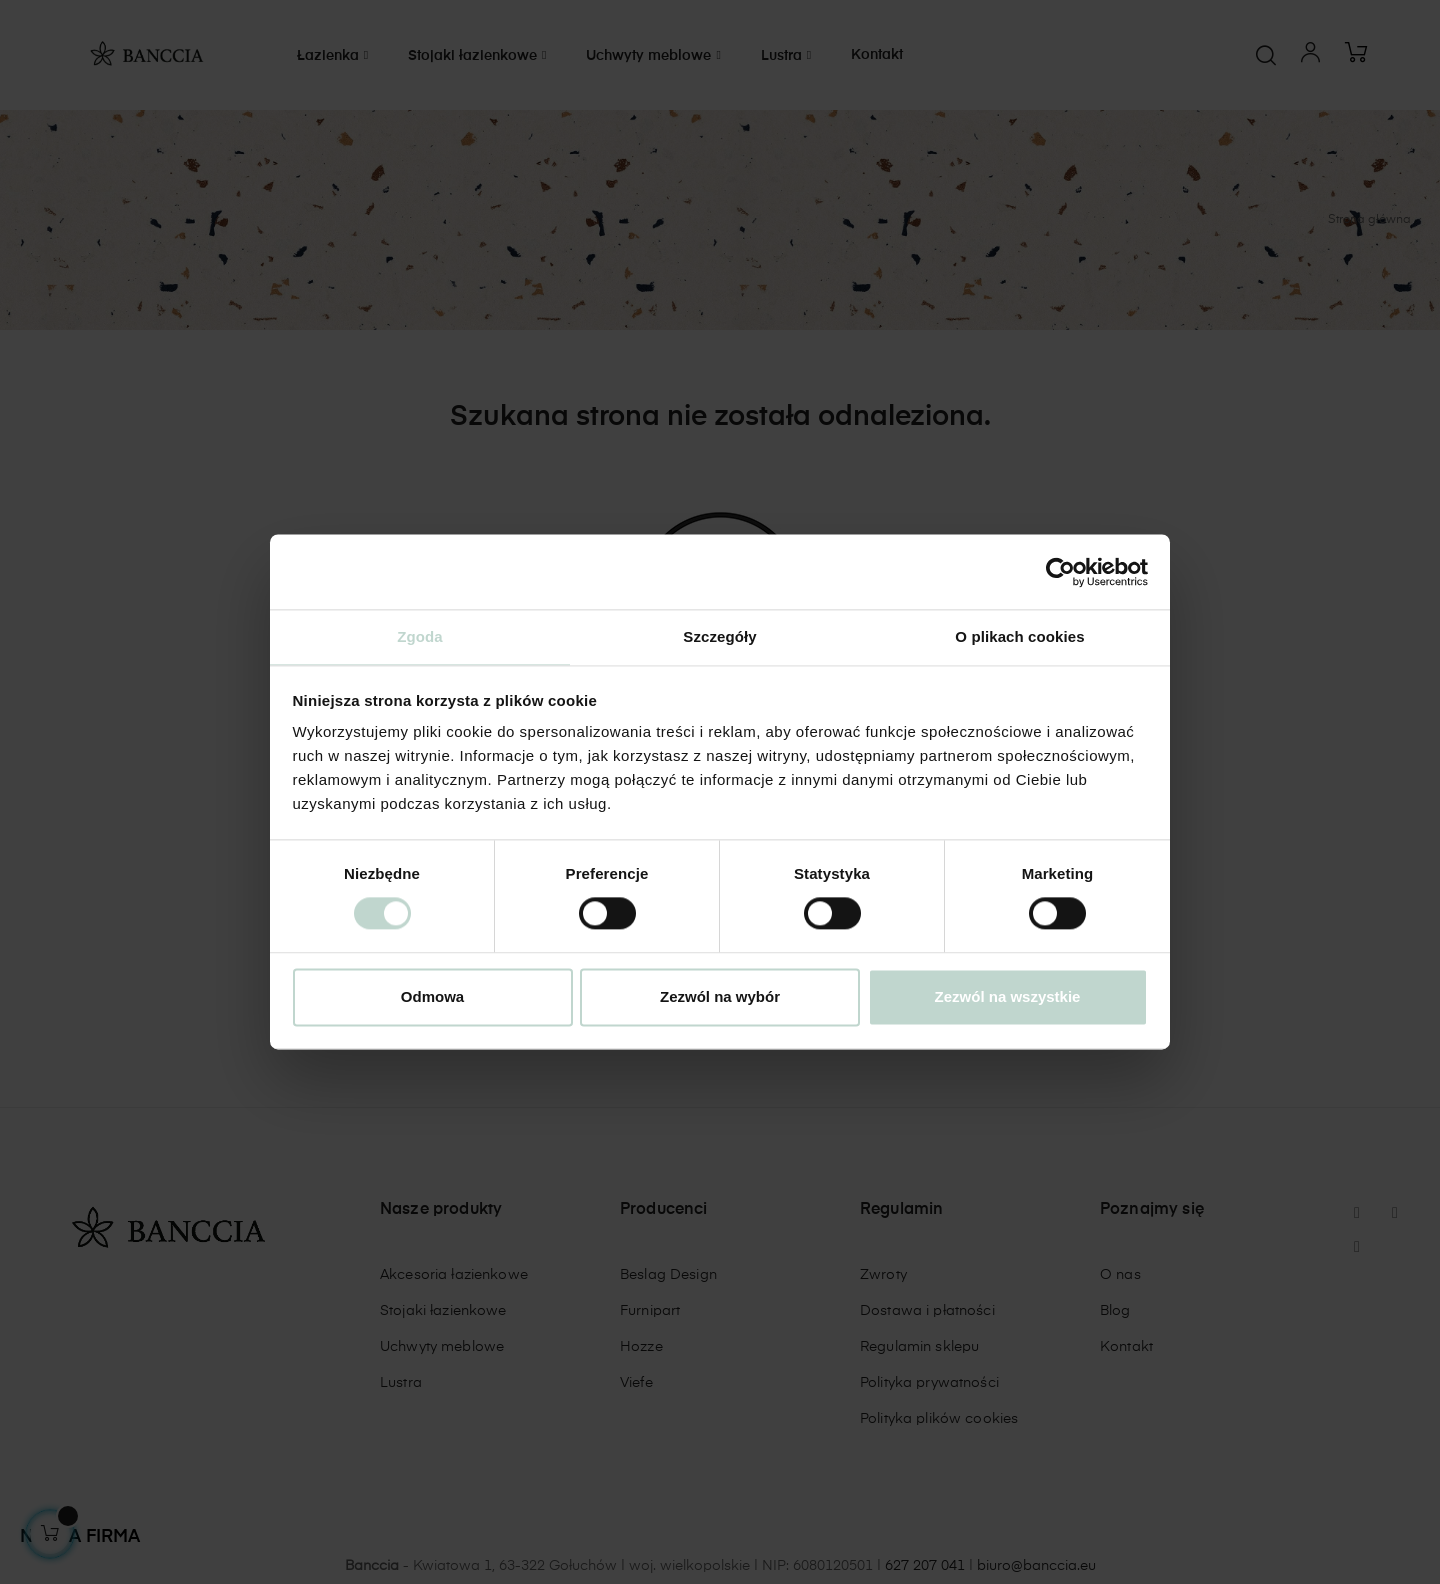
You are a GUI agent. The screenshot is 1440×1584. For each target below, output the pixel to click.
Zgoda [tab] (420, 635)
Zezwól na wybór (720, 997)
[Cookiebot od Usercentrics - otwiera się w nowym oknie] (1060, 571)
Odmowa (432, 997)
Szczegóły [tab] (719, 635)
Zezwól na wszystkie (1008, 997)
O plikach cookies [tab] (1019, 635)
